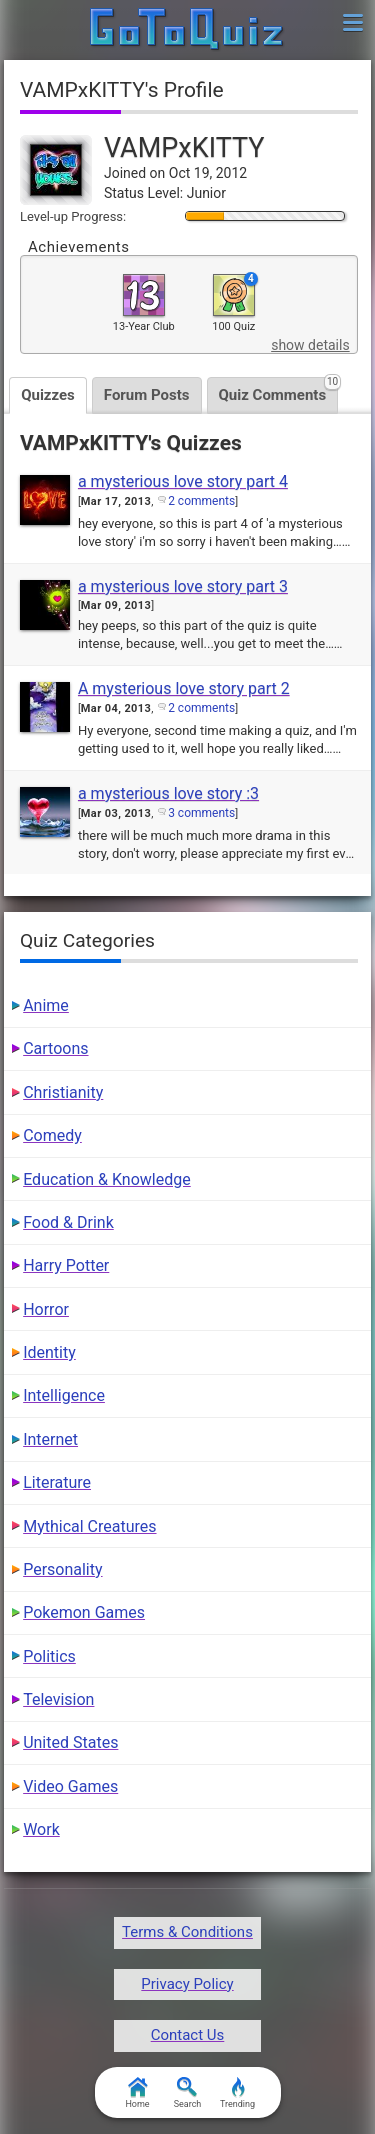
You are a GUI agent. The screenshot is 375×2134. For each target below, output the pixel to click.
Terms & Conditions (187, 1932)
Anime (46, 1005)
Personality (62, 1569)
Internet (50, 1439)
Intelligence (64, 1395)
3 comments (201, 813)
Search (188, 2093)
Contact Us (188, 2035)
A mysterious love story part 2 (184, 688)
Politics (49, 1656)
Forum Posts (147, 395)
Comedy (52, 1135)
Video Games (70, 1786)
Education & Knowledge (107, 1179)
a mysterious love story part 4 (183, 481)
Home (137, 2093)
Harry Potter (66, 1265)
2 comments (201, 501)
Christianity (63, 1092)
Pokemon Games (84, 1612)
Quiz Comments (279, 390)
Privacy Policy (187, 1984)
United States (70, 1742)
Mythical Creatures (89, 1526)
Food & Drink (68, 1222)
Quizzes (48, 395)
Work (41, 1829)
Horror (46, 1309)
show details (310, 345)
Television (58, 1699)
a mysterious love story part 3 (183, 586)
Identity (49, 1352)
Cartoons (55, 1048)
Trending (237, 2093)
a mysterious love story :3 (168, 793)
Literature (57, 1482)
